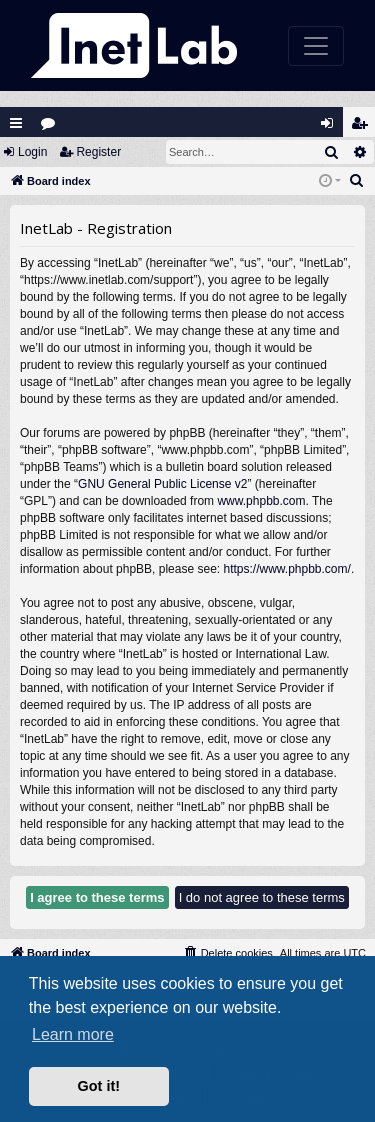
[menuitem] (357, 181)
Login (32, 152)
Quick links (16, 123)
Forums (52, 127)
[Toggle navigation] (316, 46)
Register (98, 152)
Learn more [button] (73, 1034)
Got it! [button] (99, 1086)
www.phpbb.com (261, 501)
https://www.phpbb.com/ (286, 569)
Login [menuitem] (332, 127)
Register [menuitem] (364, 127)
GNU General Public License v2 (162, 484)
